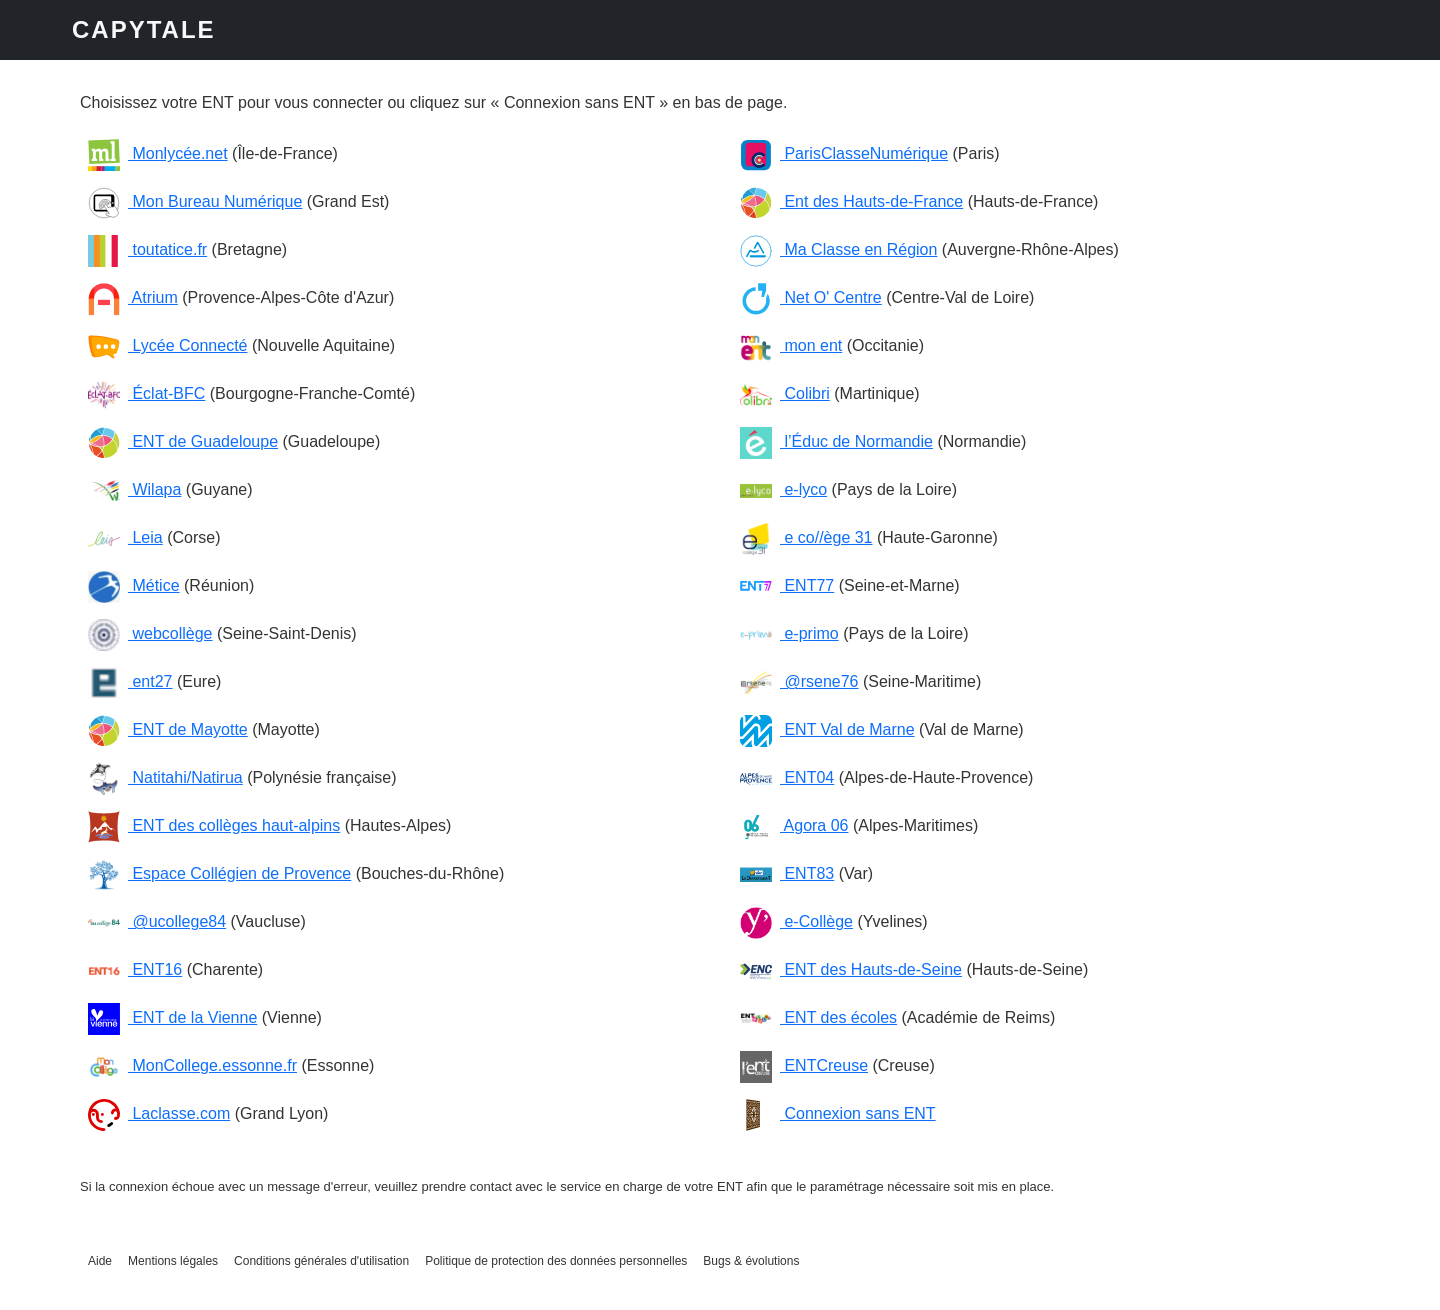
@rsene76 (799, 681)
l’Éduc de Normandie (836, 441)
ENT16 (135, 969)
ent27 (130, 681)
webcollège (150, 633)
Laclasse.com (159, 1113)
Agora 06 (794, 825)
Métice (134, 585)
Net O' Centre (811, 297)
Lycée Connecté (167, 345)
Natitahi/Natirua (165, 777)
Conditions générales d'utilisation (321, 1261)
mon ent (791, 345)
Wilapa (134, 489)
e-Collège (796, 921)
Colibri (785, 393)
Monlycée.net (158, 153)
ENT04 (787, 777)
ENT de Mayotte (168, 729)
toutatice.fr (147, 249)
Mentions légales (173, 1261)
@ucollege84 (157, 921)
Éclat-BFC (146, 393)
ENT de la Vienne (172, 1017)
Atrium (133, 297)
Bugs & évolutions (751, 1261)
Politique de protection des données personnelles (556, 1261)
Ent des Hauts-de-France (851, 201)
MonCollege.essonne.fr (192, 1065)
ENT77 (787, 585)
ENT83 (787, 873)
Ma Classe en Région (838, 249)
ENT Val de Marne (827, 729)
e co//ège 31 (806, 537)
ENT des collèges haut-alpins (214, 825)
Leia (125, 537)
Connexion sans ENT (838, 1113)
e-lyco (783, 489)
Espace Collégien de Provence (219, 873)
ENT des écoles (818, 1017)
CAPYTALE (144, 29)
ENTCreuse (804, 1065)
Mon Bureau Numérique (195, 201)
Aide (100, 1261)
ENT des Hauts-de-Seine (851, 969)
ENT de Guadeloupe (183, 441)
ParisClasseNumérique (844, 153)
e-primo (789, 633)
